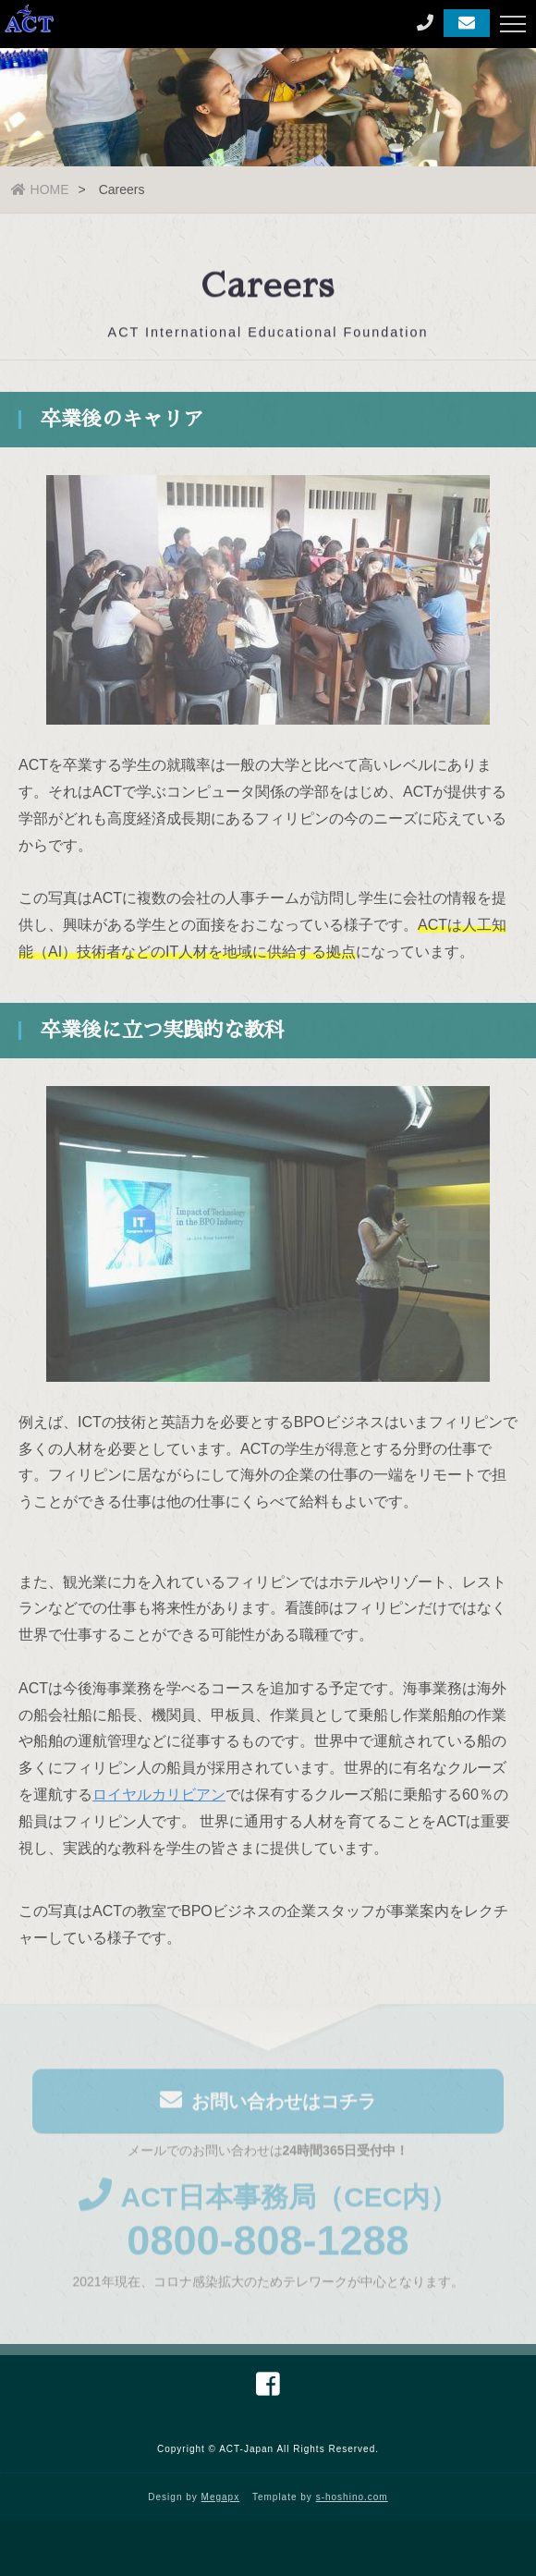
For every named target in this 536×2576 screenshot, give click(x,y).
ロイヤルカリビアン (158, 1797)
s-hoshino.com (352, 2497)
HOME (40, 189)
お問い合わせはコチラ (268, 2103)
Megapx (220, 2497)
